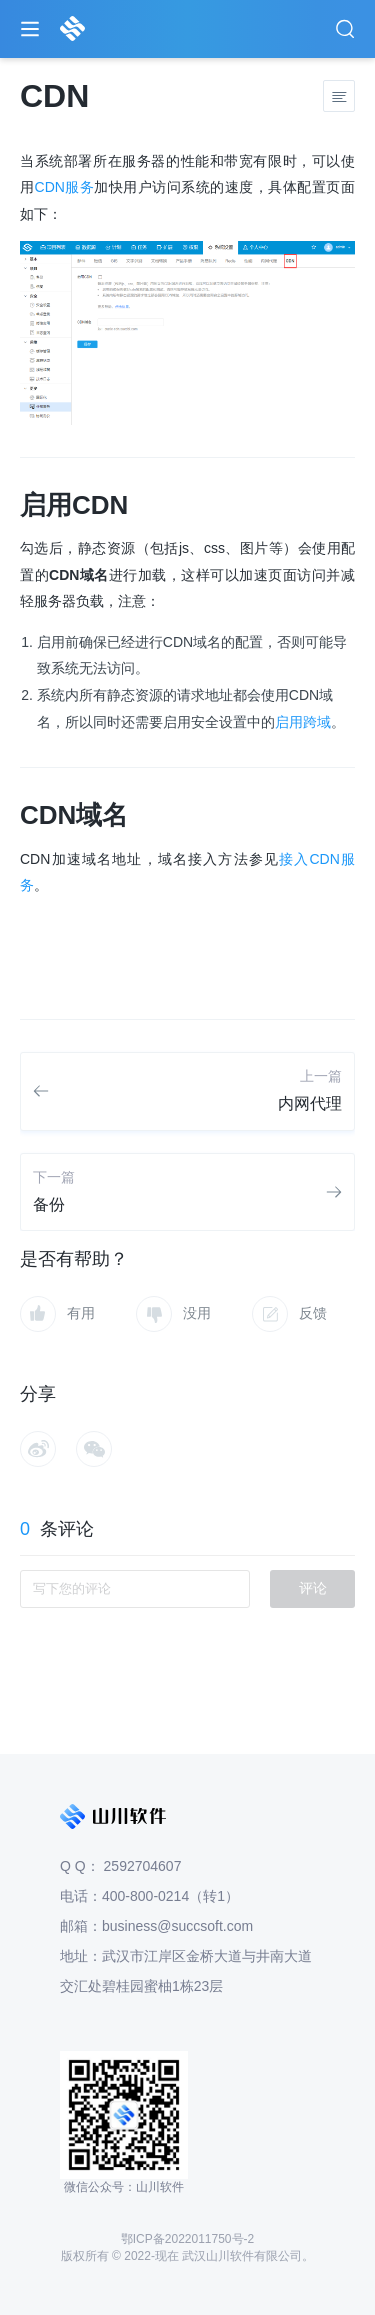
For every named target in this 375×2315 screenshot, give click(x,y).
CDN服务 (65, 187)
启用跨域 (303, 722)
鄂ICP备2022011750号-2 (187, 2239)
